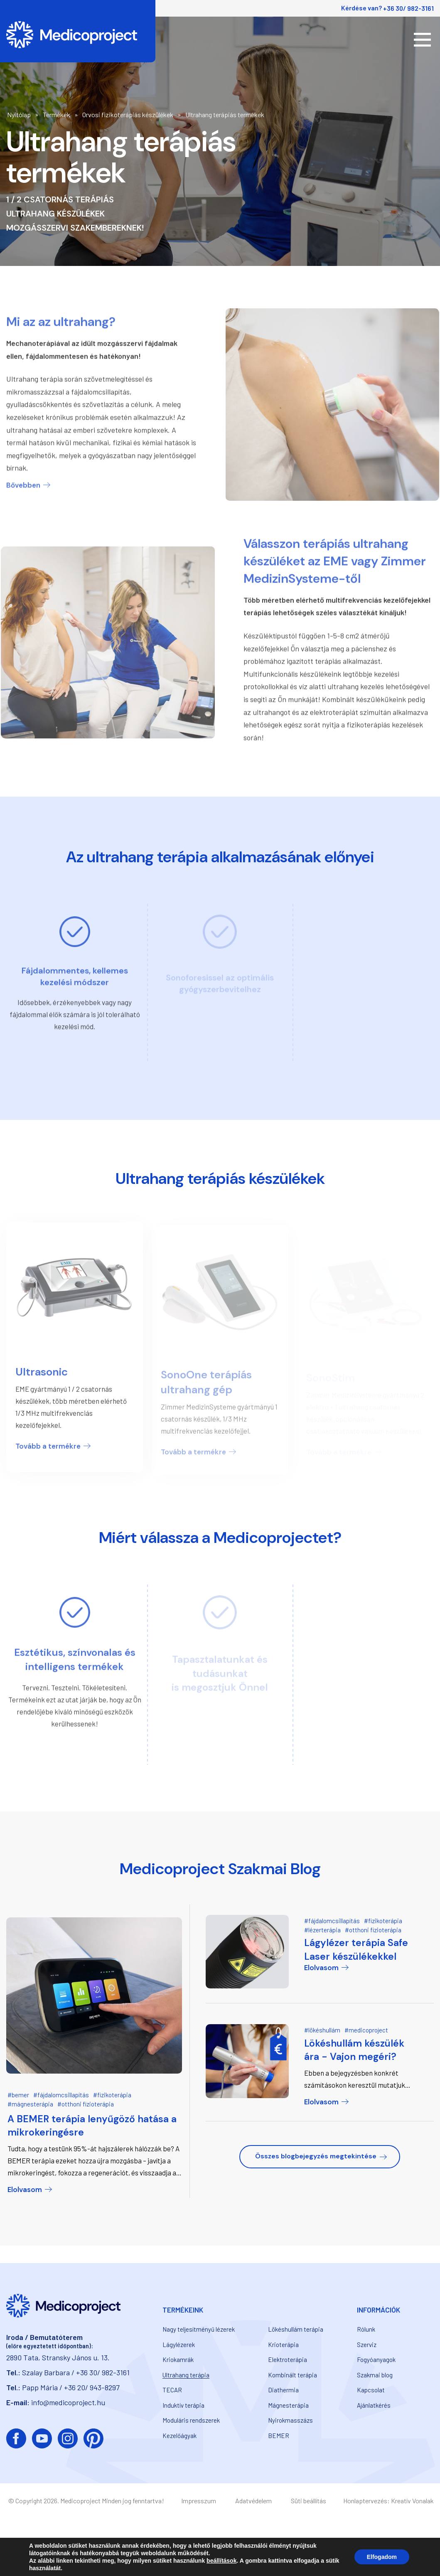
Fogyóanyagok (376, 2359)
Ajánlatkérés (374, 2405)
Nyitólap (19, 114)
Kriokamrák (178, 2359)
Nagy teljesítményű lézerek (198, 2329)
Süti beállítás (308, 2501)
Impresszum (198, 2501)
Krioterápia (283, 2344)
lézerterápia (324, 1930)
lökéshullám (324, 2030)
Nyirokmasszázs (290, 2420)
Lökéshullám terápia (295, 2329)
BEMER (278, 2435)
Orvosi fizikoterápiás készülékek (127, 114)
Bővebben (23, 476)
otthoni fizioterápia (87, 2104)
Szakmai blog (375, 2375)
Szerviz (366, 2344)
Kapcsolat (371, 2390)
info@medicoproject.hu (68, 2402)
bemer (20, 2095)
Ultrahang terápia (185, 2375)
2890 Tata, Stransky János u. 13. (58, 2357)
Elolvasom (24, 2189)
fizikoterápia (114, 2095)
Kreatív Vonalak (412, 2501)
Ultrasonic (41, 1377)
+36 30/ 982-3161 (408, 8)
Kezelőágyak (179, 2435)
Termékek (56, 114)
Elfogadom (382, 2557)
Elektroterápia (287, 2359)
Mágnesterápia (288, 2405)
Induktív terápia (183, 2405)
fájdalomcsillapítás (63, 2095)
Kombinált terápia (292, 2375)
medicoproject (368, 2030)
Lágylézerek (178, 2344)
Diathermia (283, 2390)
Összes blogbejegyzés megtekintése (315, 2156)
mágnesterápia (32, 2104)
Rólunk (366, 2329)
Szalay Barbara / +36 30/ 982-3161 (76, 2372)
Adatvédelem (253, 2501)
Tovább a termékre (48, 1452)
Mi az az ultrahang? (61, 313)
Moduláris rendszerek (191, 2420)
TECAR (172, 2390)
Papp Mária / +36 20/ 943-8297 (71, 2387)
